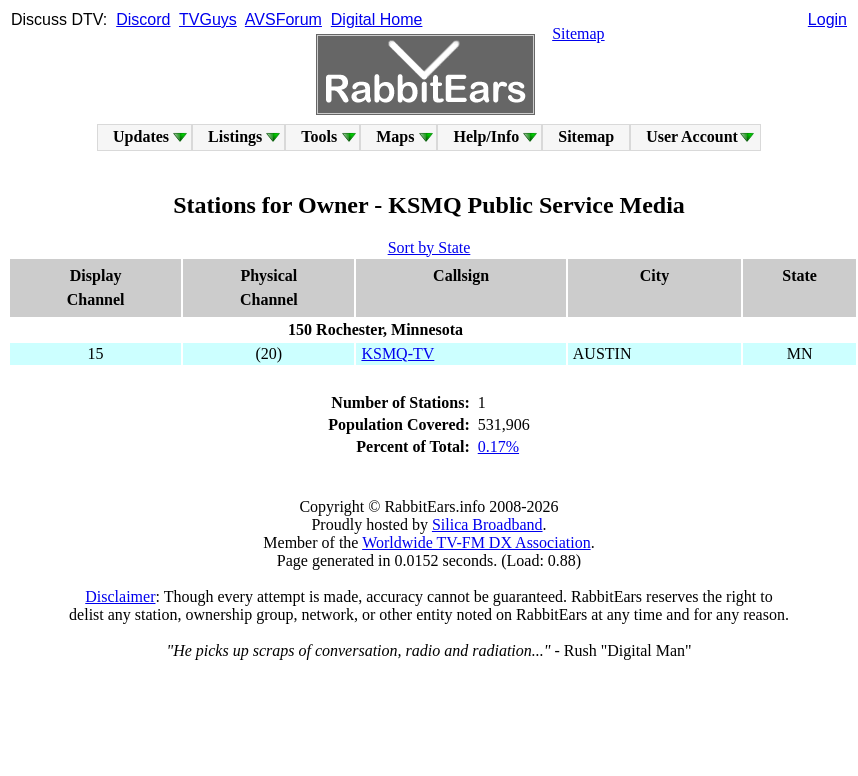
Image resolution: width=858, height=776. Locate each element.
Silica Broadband (487, 524)
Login (827, 19)
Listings (235, 136)
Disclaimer (120, 596)
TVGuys (208, 19)
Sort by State (429, 247)
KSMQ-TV (397, 353)
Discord (143, 19)
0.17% (498, 446)
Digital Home (377, 19)
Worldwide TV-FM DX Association (476, 542)
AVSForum (283, 19)
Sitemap (578, 33)
